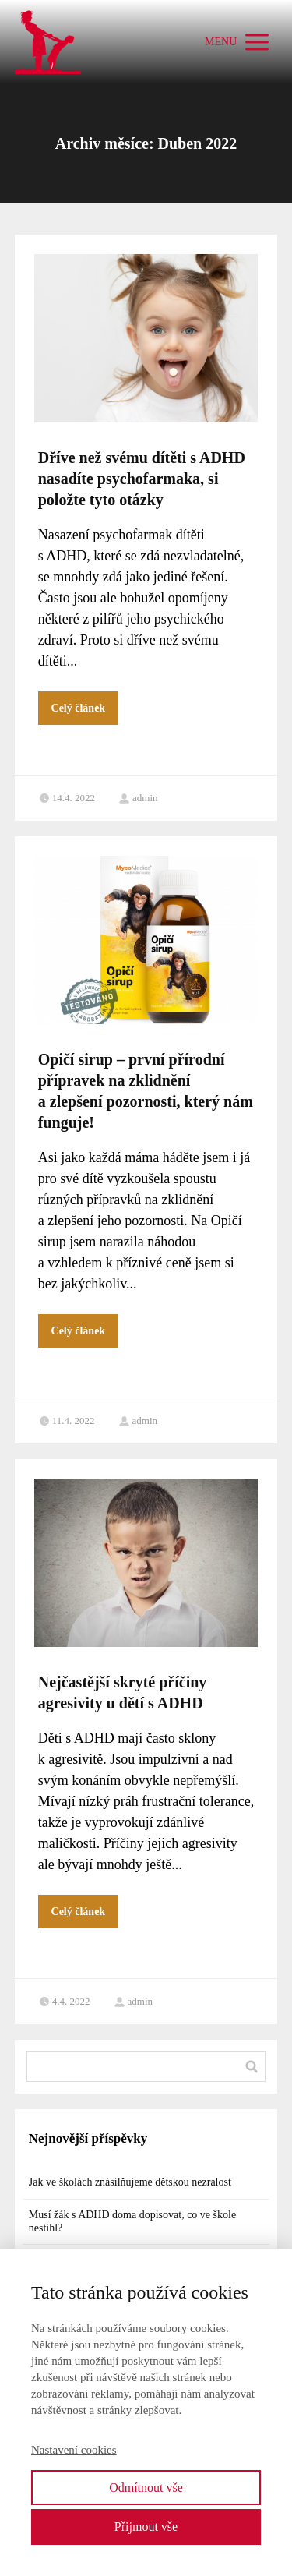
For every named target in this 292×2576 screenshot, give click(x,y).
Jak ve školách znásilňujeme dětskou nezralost (130, 2182)
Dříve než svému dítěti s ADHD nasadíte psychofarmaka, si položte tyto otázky (141, 478)
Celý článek (78, 708)
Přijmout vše (146, 2526)
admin (138, 798)
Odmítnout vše (146, 2487)
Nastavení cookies (74, 2449)
